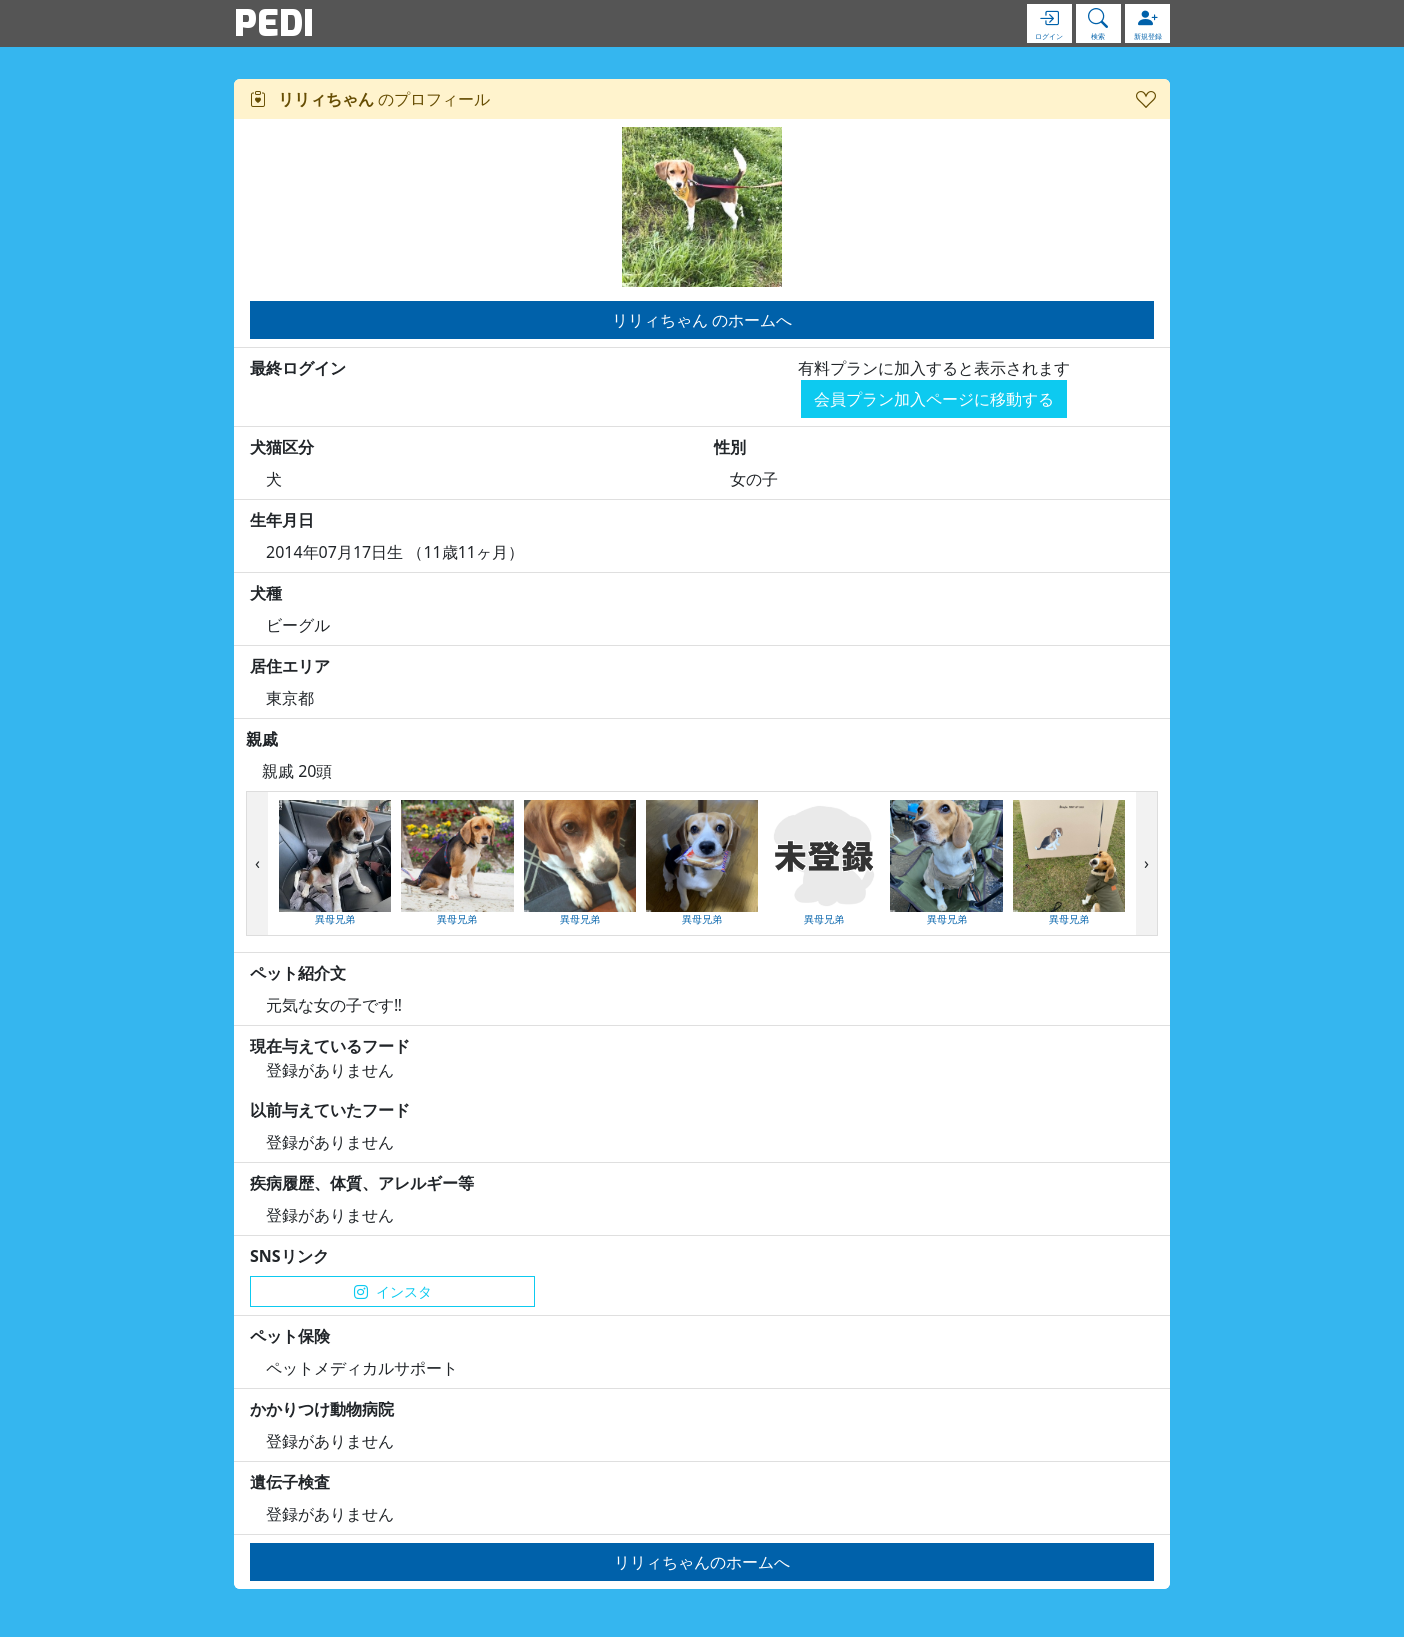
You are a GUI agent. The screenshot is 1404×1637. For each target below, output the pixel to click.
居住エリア (290, 666)
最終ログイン (298, 368)
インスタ (393, 1291)
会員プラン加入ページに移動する (934, 399)
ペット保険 (290, 1336)
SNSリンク (289, 1256)
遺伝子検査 (290, 1482)
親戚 (262, 739)
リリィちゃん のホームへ (702, 320)
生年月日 (282, 520)
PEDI (274, 23)
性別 (730, 447)
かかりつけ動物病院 (322, 1409)
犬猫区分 (282, 447)
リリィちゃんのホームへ (702, 1562)
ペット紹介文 (298, 973)
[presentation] (257, 864)
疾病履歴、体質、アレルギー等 (362, 1183)
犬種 (266, 593)
